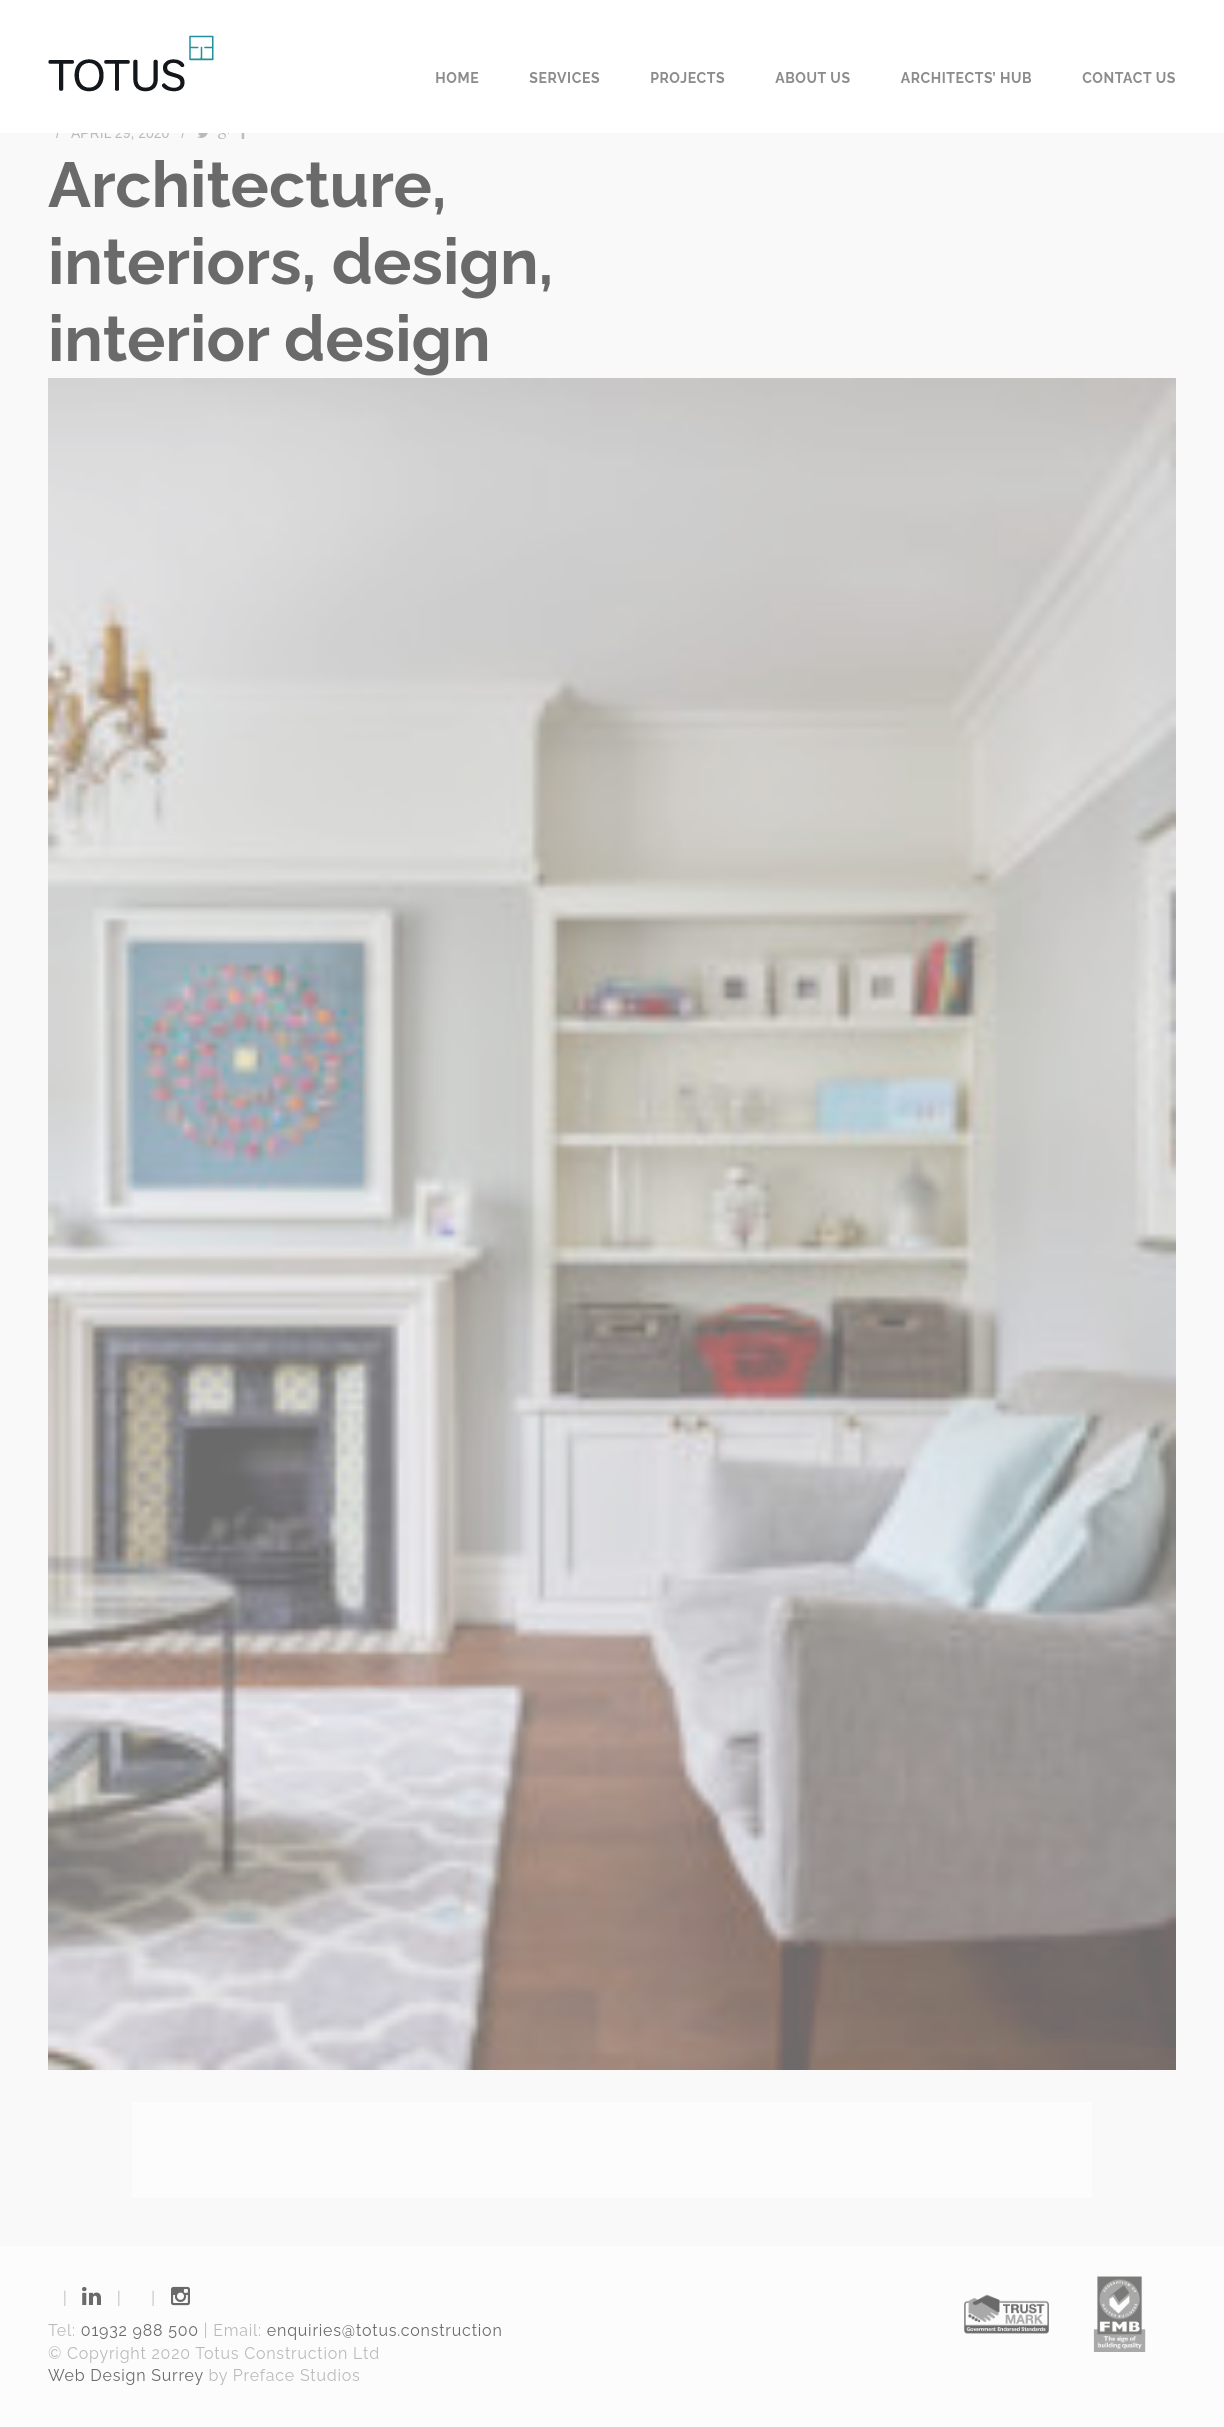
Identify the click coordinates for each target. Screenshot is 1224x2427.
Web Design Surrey (126, 2375)
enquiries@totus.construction (385, 2330)
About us (813, 78)
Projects (687, 78)
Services (564, 78)
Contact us (1129, 78)
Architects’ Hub (967, 78)
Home (457, 78)
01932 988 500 (140, 2330)
